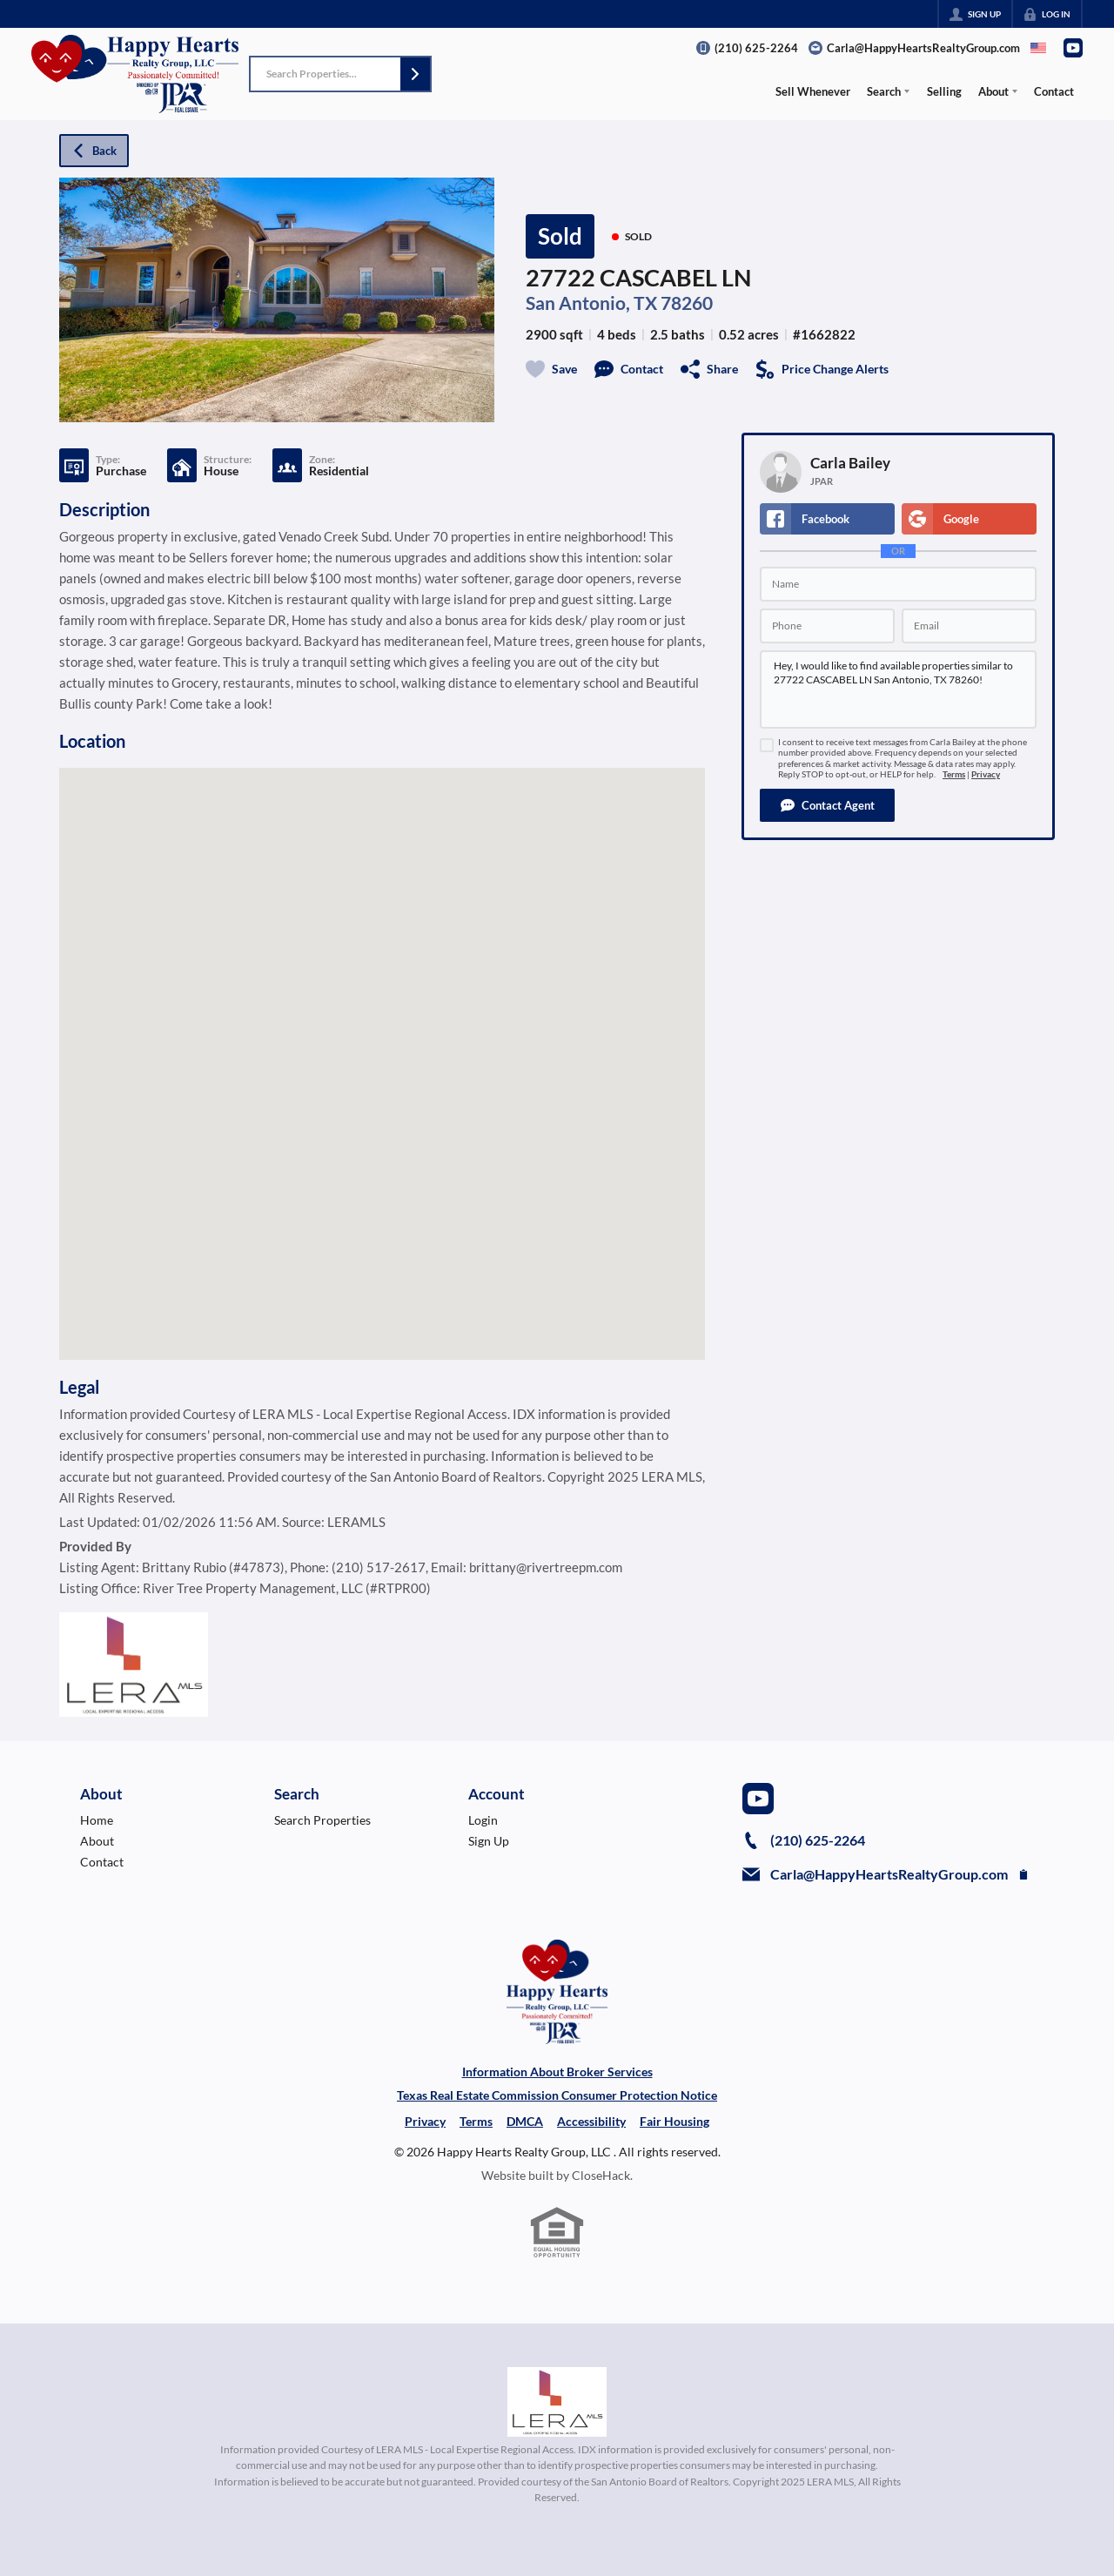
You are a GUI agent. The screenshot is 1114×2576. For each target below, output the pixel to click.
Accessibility (591, 2121)
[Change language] (1038, 48)
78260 (687, 303)
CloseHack (601, 2175)
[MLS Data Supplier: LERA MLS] (557, 2401)
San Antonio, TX (591, 303)
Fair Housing (674, 2121)
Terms (954, 774)
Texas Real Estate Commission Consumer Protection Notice (557, 2095)
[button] (415, 74)
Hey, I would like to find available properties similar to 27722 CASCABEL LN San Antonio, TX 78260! (898, 689)
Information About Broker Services (557, 2071)
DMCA (525, 2121)
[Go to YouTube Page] (1073, 47)
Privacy (985, 774)
